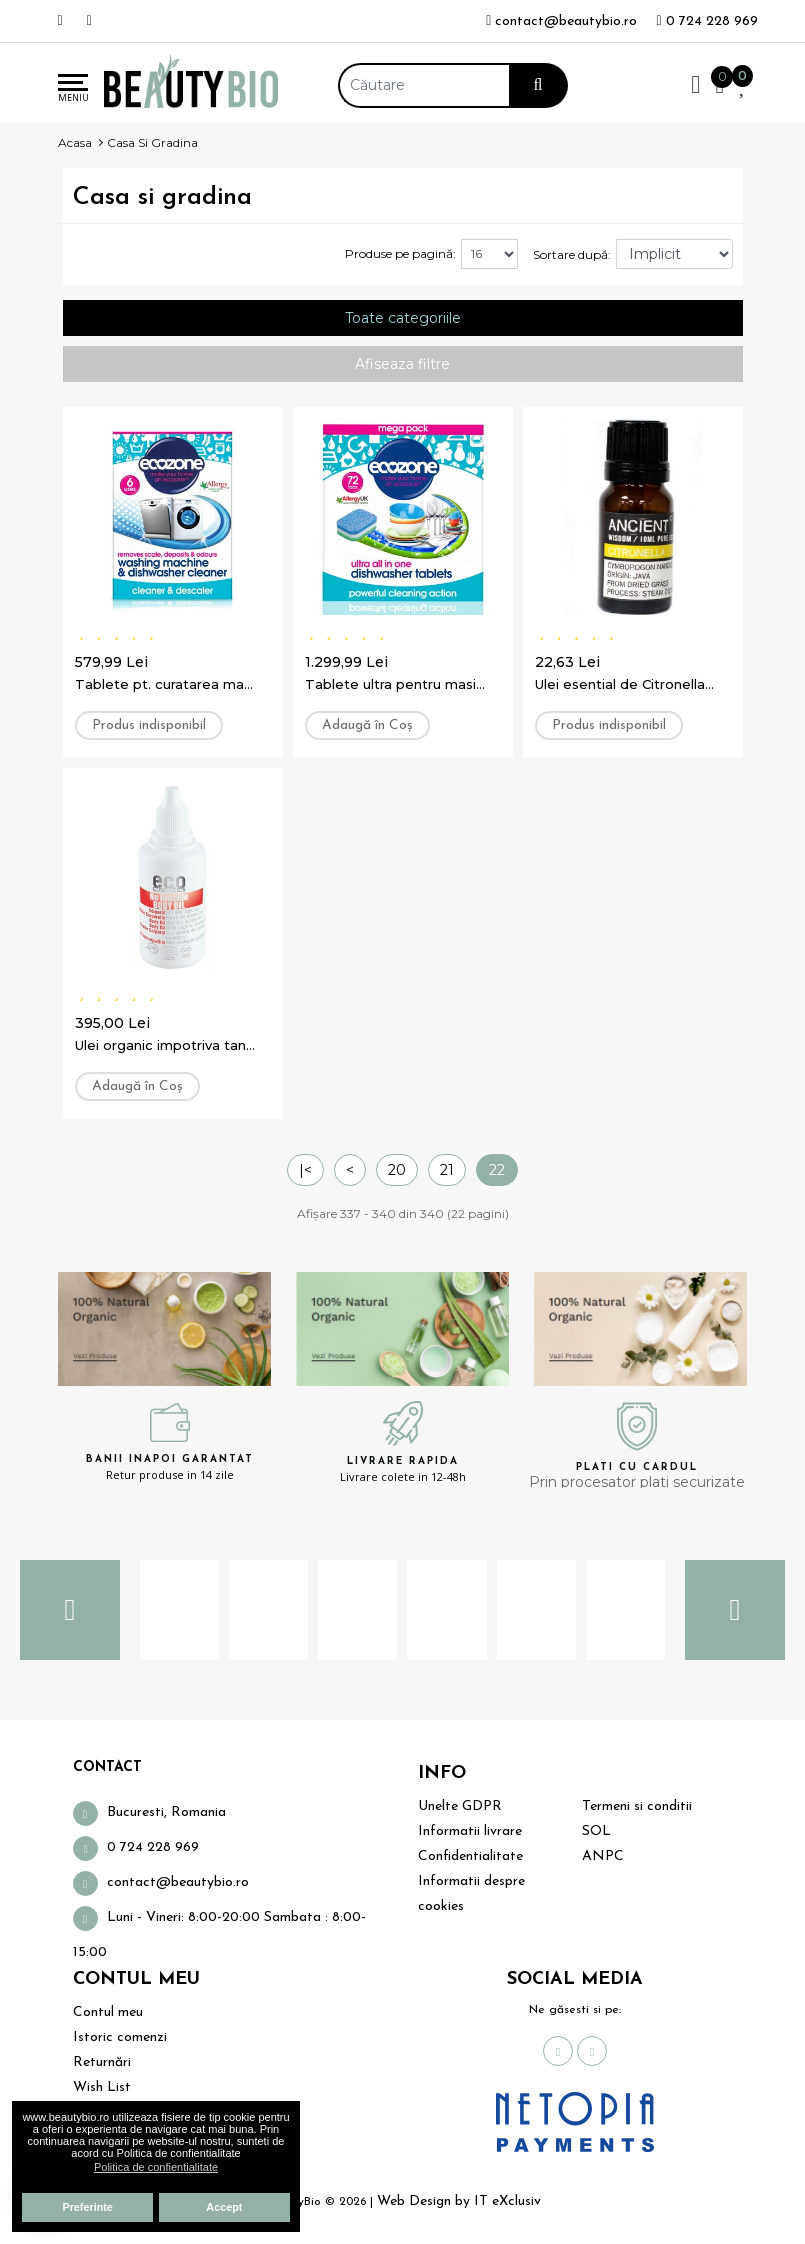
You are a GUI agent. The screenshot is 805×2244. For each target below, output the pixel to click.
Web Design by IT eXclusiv (459, 2201)
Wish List (102, 2087)
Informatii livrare (470, 1831)
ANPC (603, 1856)
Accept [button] (224, 2207)
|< (305, 1170)
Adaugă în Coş (367, 725)
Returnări (102, 2062)
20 (397, 1170)
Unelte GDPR (460, 1806)
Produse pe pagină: (400, 253)
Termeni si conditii (637, 1806)
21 (447, 1170)
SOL (596, 1831)
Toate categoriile (403, 318)
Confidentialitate (470, 1856)
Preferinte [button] (87, 2207)
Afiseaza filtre (402, 364)
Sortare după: (572, 254)
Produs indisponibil (149, 725)
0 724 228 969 (706, 21)
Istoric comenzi (120, 2037)
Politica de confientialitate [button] (156, 2167)
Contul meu (108, 2012)
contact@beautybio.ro (561, 21)
